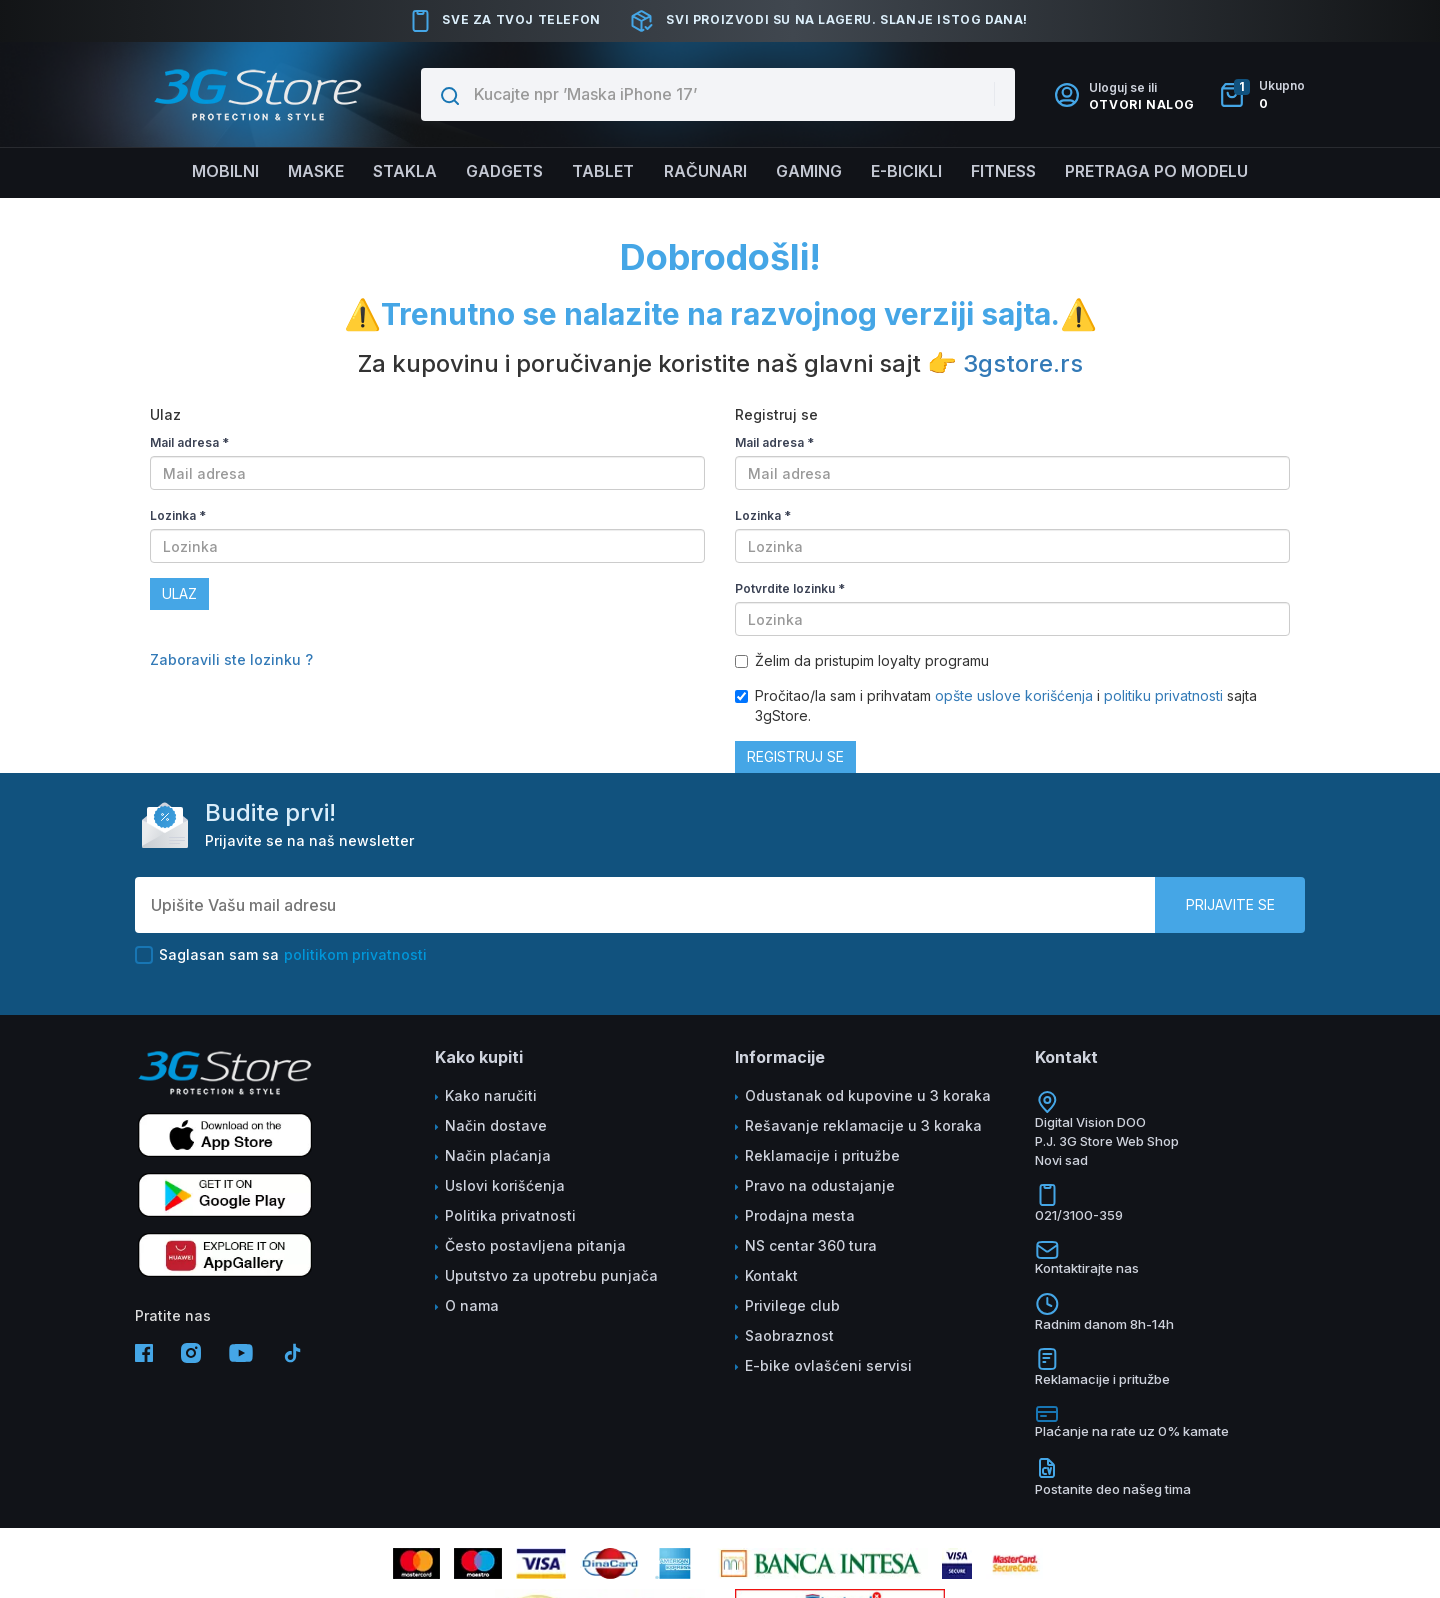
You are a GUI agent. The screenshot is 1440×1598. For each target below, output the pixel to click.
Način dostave (496, 1125)
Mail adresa (189, 442)
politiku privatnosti (1163, 695)
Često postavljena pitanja (535, 1245)
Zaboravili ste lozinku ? (231, 659)
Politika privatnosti (510, 1215)
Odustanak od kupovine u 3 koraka (868, 1095)
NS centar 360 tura (811, 1245)
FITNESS (1008, 172)
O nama (472, 1305)
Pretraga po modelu (1163, 172)
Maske (310, 172)
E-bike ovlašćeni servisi (828, 1365)
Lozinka (178, 515)
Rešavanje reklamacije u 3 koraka (863, 1125)
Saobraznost (789, 1335)
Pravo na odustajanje (820, 1185)
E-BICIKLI (909, 172)
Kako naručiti (491, 1095)
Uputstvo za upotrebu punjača (551, 1275)
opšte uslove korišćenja (1016, 695)
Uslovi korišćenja (505, 1185)
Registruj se (795, 756)
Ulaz (179, 593)
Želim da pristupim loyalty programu (862, 660)
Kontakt (771, 1275)
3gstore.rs (1023, 363)
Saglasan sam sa (281, 955)
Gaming (810, 172)
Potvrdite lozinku (790, 588)
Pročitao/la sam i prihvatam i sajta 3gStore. (996, 705)
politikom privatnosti (355, 954)
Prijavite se (1230, 904)
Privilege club (792, 1305)
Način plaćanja (498, 1155)
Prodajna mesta (800, 1215)
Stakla (401, 172)
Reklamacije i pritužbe (822, 1155)
